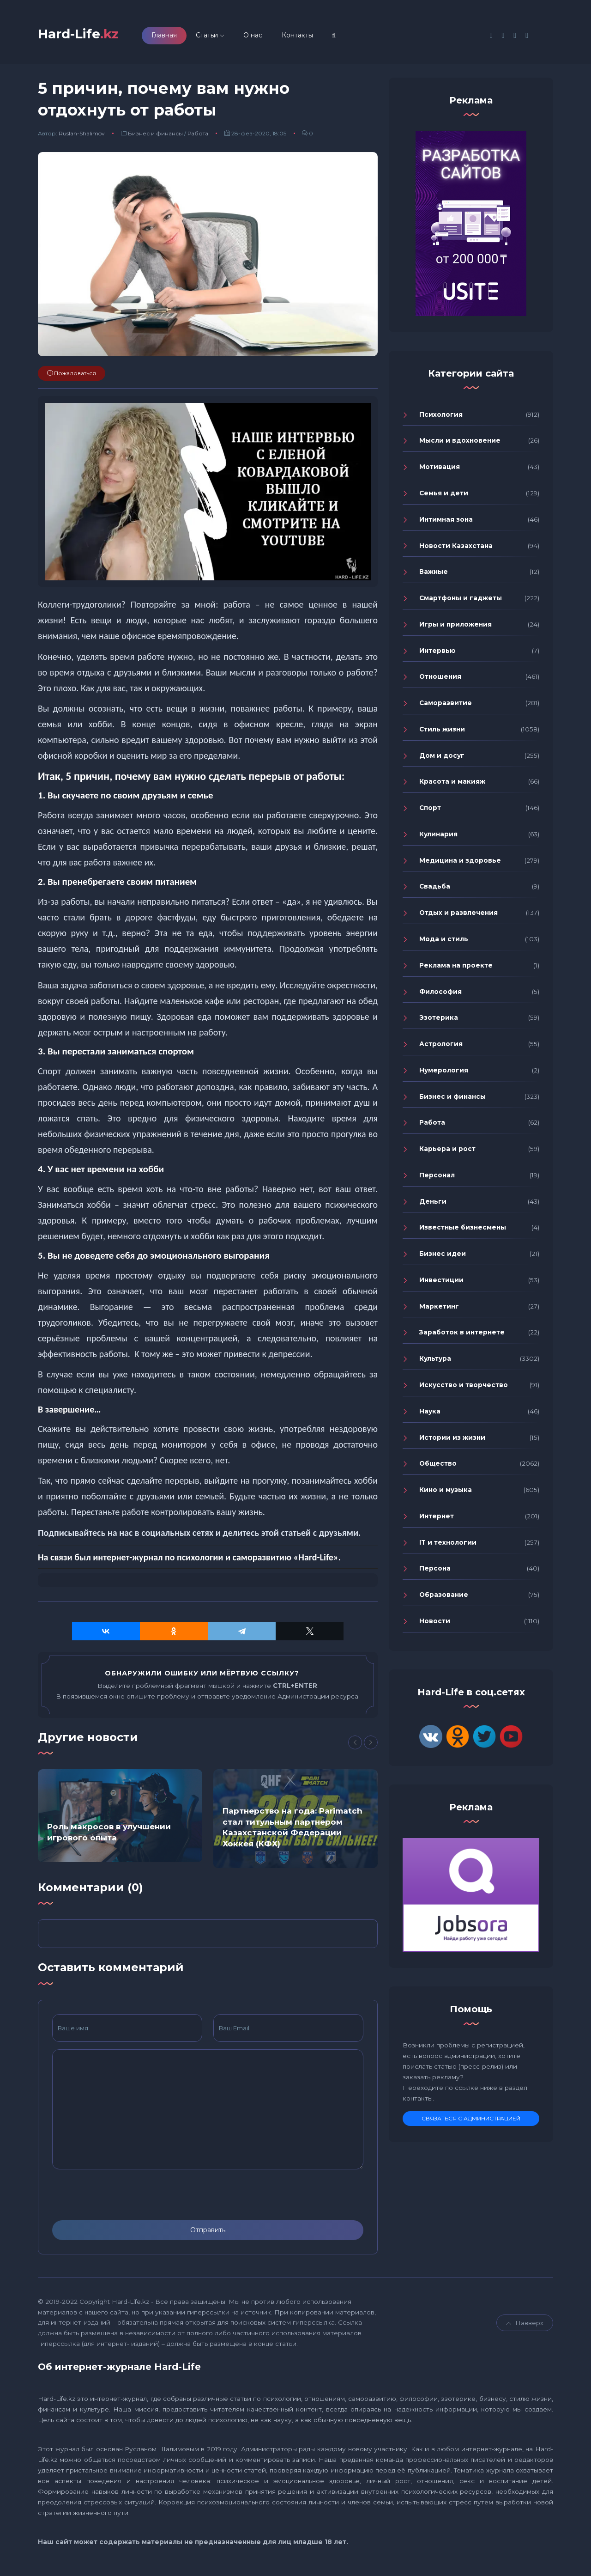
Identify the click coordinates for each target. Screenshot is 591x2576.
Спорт (430, 811)
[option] (120, 1818)
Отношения (440, 679)
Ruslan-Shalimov (82, 136)
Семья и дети (443, 496)
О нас (265, 36)
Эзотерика (438, 1020)
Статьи (219, 36)
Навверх (524, 2325)
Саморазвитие (445, 706)
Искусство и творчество (463, 1388)
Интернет (436, 1518)
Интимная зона (446, 522)
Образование (443, 1598)
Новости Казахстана (456, 548)
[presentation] (122, 2198)
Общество (438, 1466)
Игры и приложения (455, 627)
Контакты (310, 36)
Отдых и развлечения (458, 916)
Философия (440, 994)
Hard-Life (84, 35)
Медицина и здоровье (460, 863)
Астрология (441, 1047)
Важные (433, 575)
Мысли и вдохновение (460, 443)
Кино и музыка (445, 1493)
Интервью (437, 653)
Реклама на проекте (456, 968)
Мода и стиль (443, 942)
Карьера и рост (447, 1152)
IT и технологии (447, 1545)
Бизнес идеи (442, 1257)
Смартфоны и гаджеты (460, 601)
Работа (197, 136)
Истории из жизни (452, 1440)
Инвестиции (441, 1283)
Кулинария (438, 837)
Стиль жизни (442, 732)
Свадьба (434, 889)
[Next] (371, 1746)
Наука (429, 1414)
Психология (441, 417)
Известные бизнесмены (462, 1230)
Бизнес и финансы (155, 136)
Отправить (207, 2233)
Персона (435, 1571)
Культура (435, 1361)
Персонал (437, 1177)
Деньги (432, 1204)
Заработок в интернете (462, 1335)
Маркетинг (439, 1309)
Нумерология (443, 1073)
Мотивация (439, 470)
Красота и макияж (452, 784)
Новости (434, 1623)
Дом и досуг (441, 758)
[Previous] (355, 1746)
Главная (176, 36)
